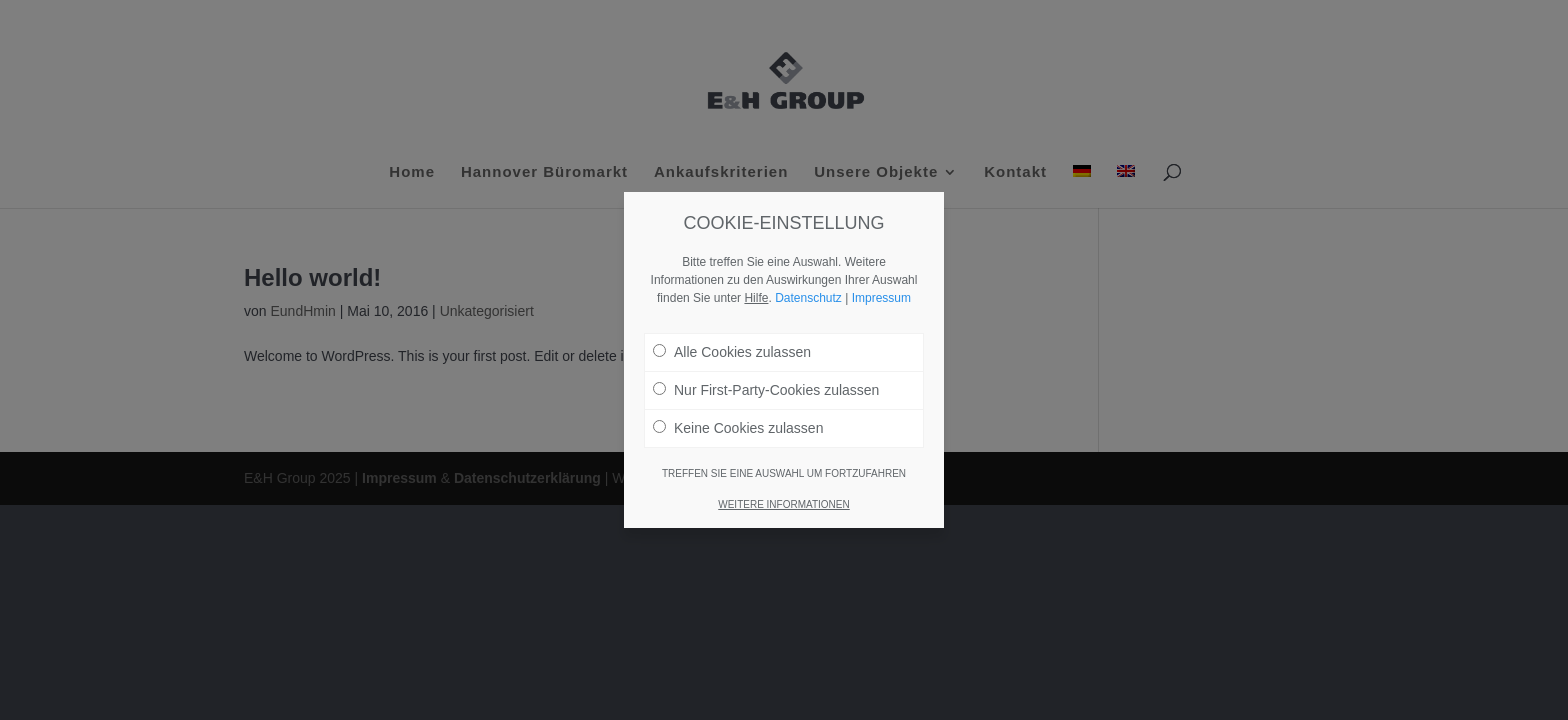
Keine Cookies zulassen (738, 428)
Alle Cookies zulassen (732, 352)
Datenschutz (808, 298)
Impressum (881, 298)
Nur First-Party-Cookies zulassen (766, 390)
